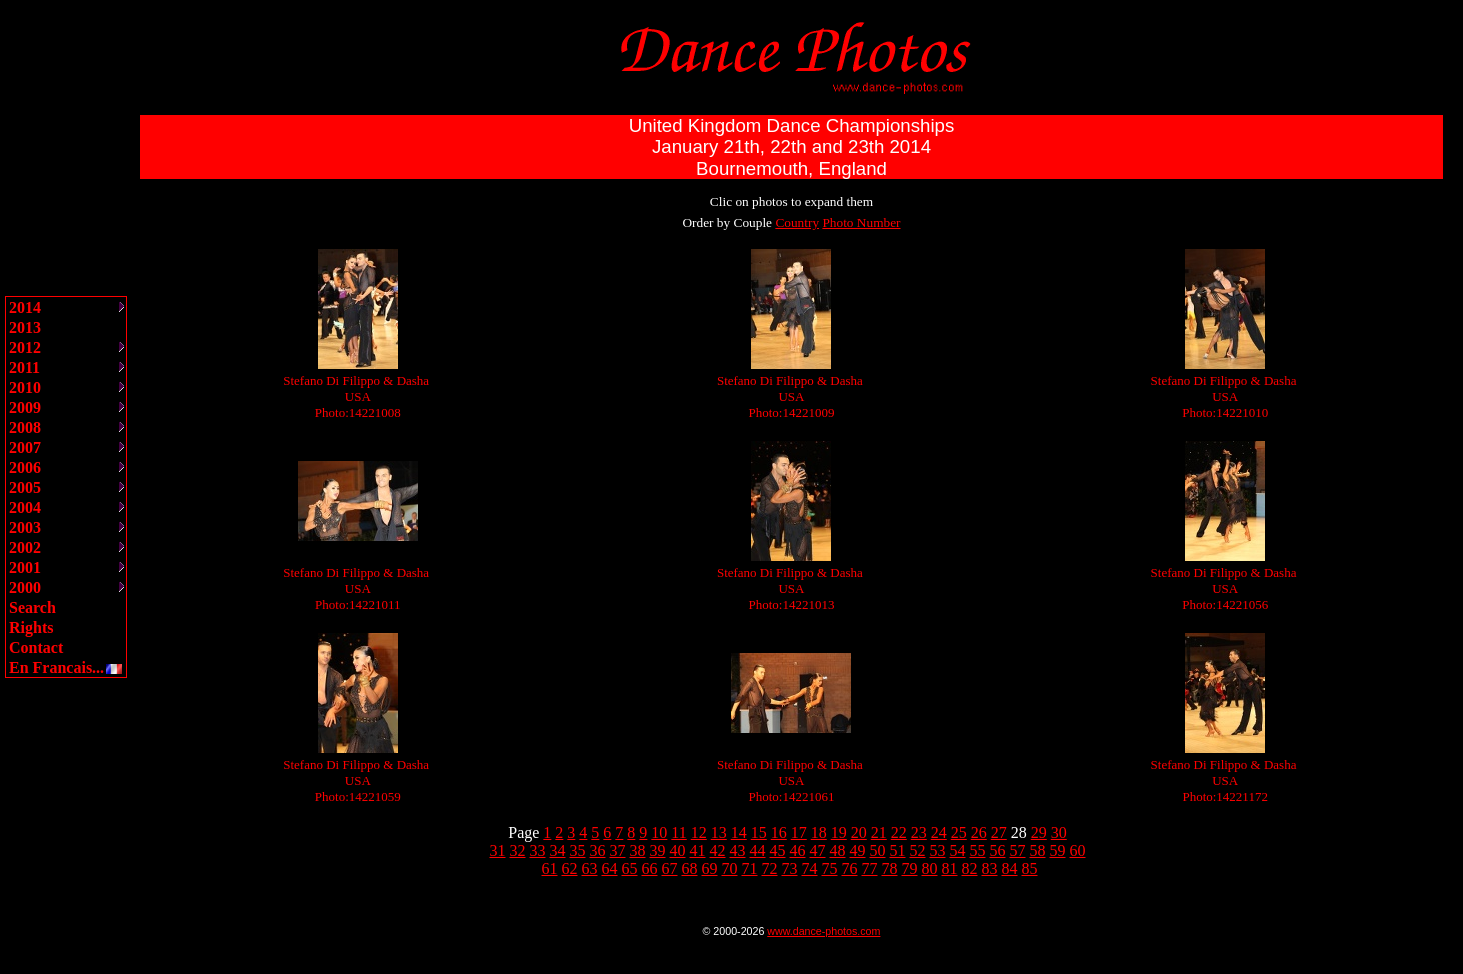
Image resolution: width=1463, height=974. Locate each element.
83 (990, 868)
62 (570, 868)
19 (839, 832)
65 (630, 868)
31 (498, 850)
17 (799, 832)
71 (750, 868)
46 (798, 850)
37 (618, 850)
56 (998, 850)
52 (918, 850)
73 (790, 868)
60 (1078, 850)
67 (670, 868)
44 (758, 850)
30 (1059, 832)
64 (610, 868)
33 (538, 850)
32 (518, 850)
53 (938, 850)
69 (710, 868)
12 (699, 832)
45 (778, 850)
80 (930, 868)
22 (899, 832)
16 (779, 832)
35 (578, 850)
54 (958, 850)
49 (858, 850)
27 (999, 832)
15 (759, 832)
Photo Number (861, 222)
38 (638, 850)
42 (718, 850)
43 (738, 850)
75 (830, 868)
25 (959, 832)
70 (730, 868)
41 (698, 850)
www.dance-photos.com (823, 931)
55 (978, 850)
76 (850, 868)
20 (859, 832)
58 (1038, 850)
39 (658, 850)
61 (550, 868)
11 (678, 832)
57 (1018, 850)
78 (890, 868)
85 (1030, 868)
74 (810, 868)
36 (598, 850)
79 (910, 868)
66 (650, 868)
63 (590, 868)
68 (690, 868)
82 (970, 868)
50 (878, 850)
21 (879, 832)
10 (659, 832)
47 (818, 850)
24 (939, 832)
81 (950, 868)
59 (1058, 850)
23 (919, 832)
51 (898, 850)
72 (770, 868)
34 (558, 850)
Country (797, 222)
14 (739, 832)
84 (1010, 868)
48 (838, 850)
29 (1039, 832)
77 (870, 868)
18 (819, 832)
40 (678, 850)
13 (719, 832)
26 (979, 832)
